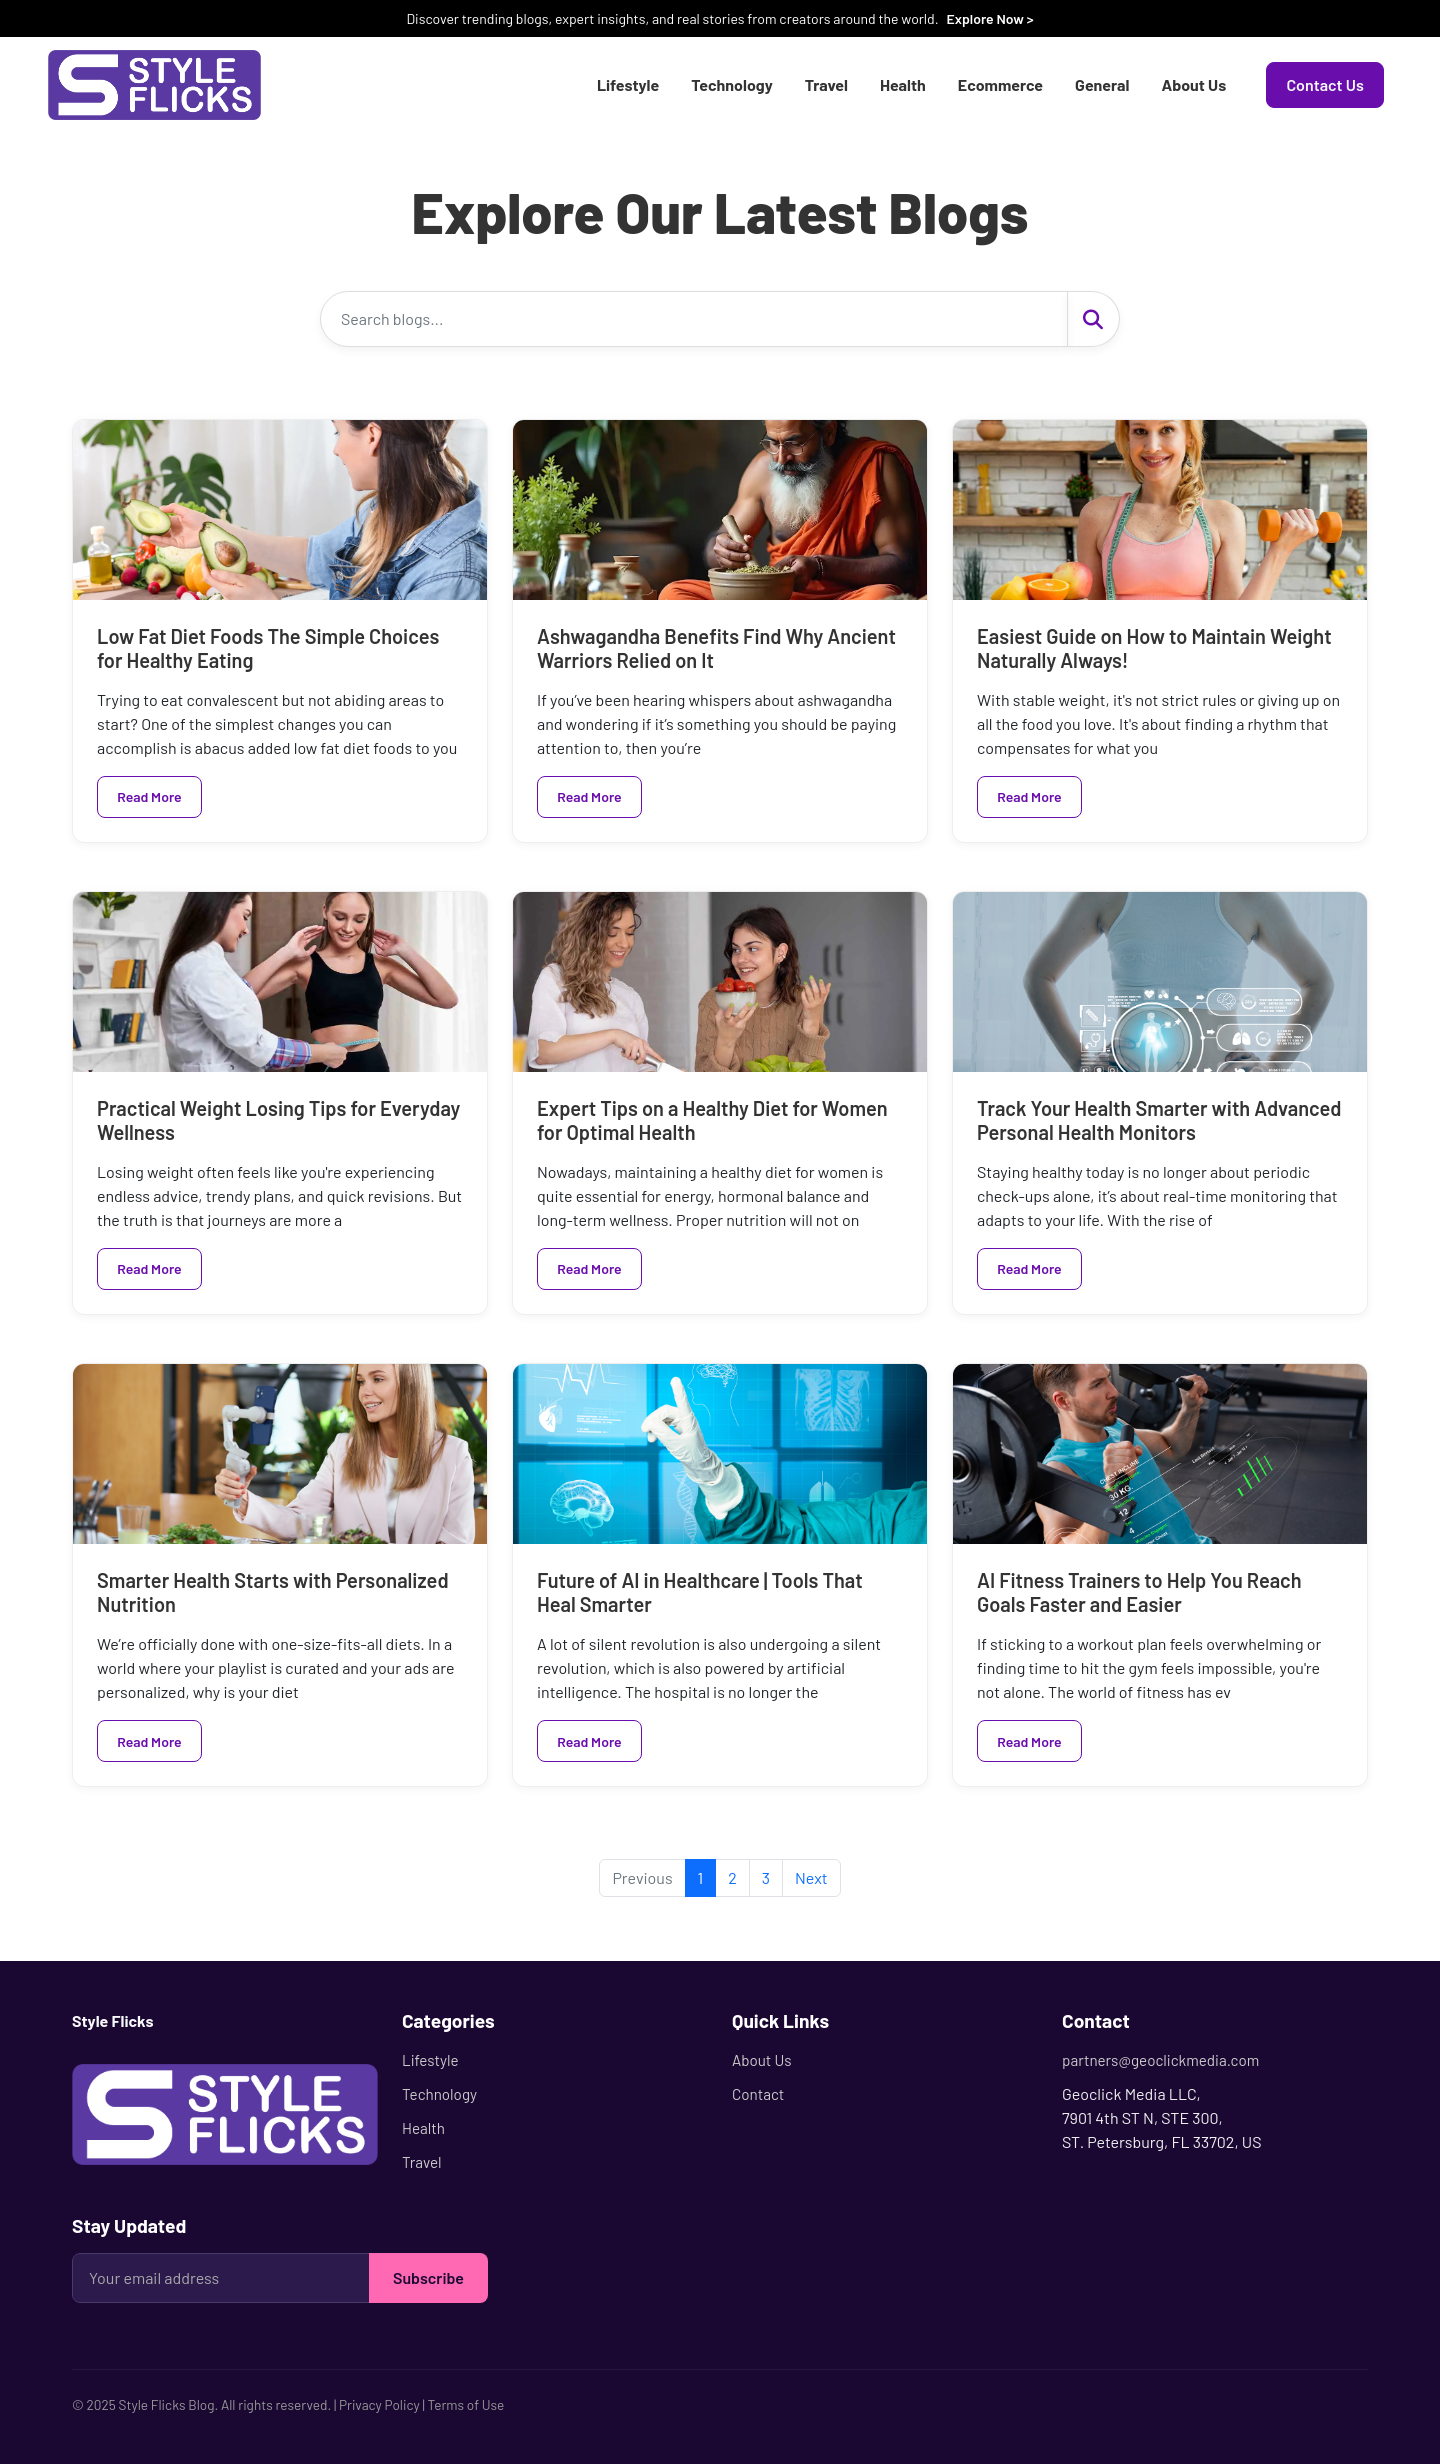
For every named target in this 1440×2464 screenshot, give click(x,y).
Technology (732, 84)
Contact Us (1324, 84)
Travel (826, 84)
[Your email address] (221, 2278)
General (1102, 84)
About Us (1193, 84)
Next (811, 1877)
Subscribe (428, 2277)
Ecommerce (1000, 84)
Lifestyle (628, 84)
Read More (149, 796)
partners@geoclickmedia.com (1160, 2060)
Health (903, 84)
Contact (758, 2094)
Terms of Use (465, 2404)
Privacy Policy (379, 2404)
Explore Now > (989, 18)
